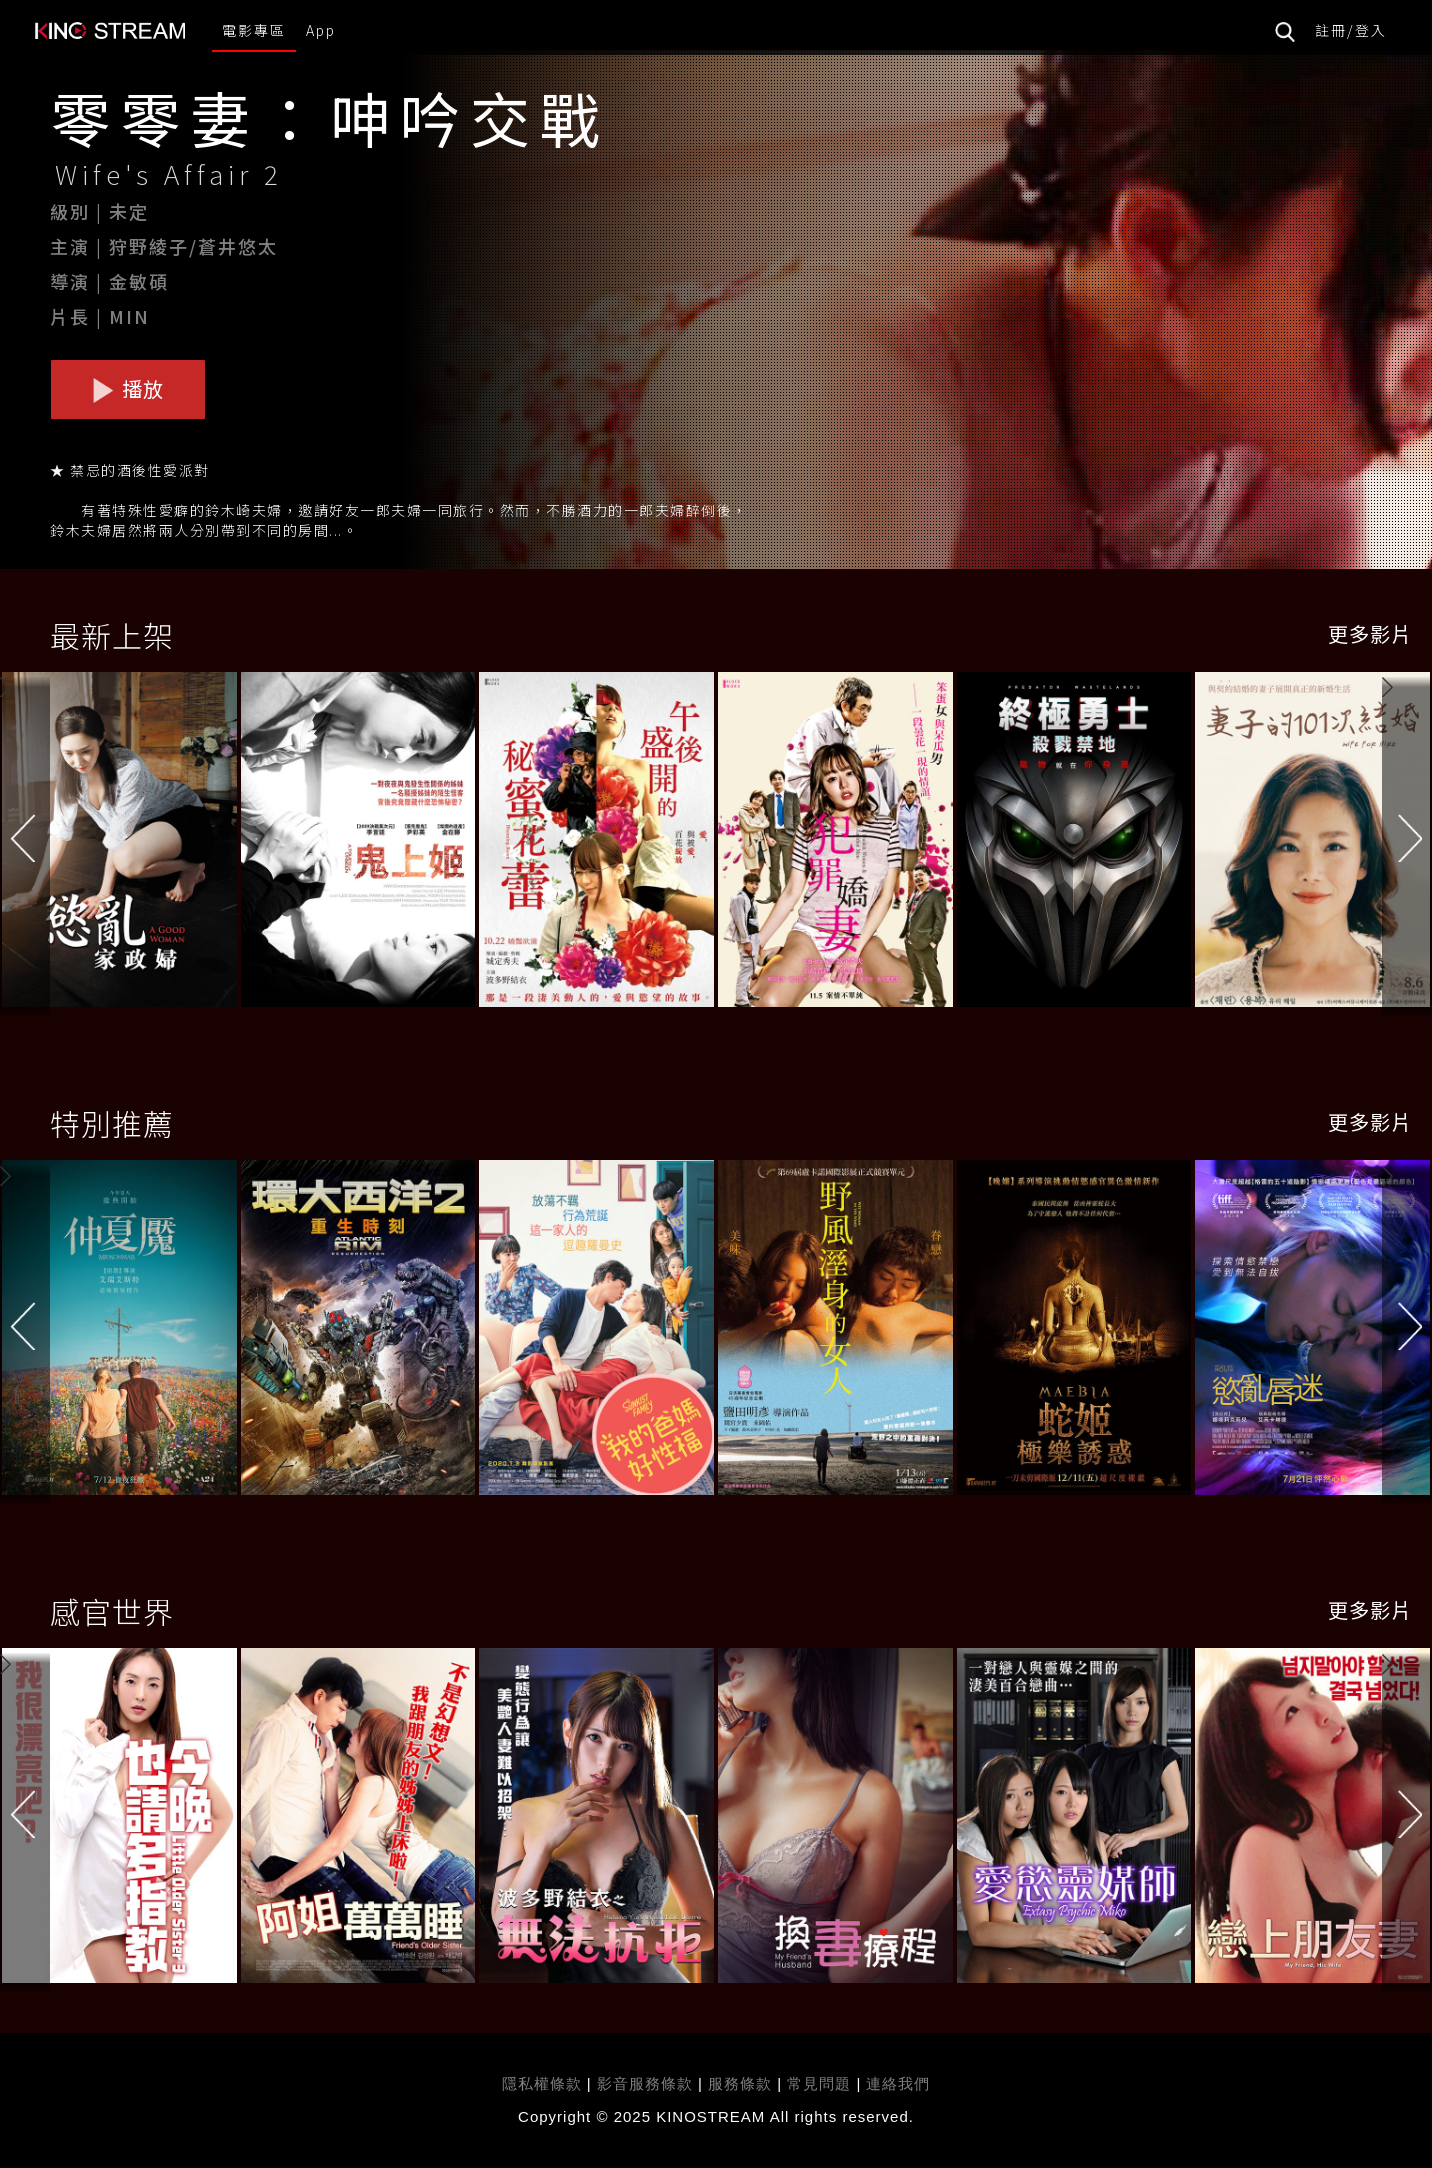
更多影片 (1370, 633)
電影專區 (254, 30)
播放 (128, 388)
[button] (1407, 842)
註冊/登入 (1351, 30)
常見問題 (819, 2083)
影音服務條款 (645, 2083)
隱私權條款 (542, 2083)
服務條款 (742, 2083)
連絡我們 (898, 2083)
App (321, 30)
